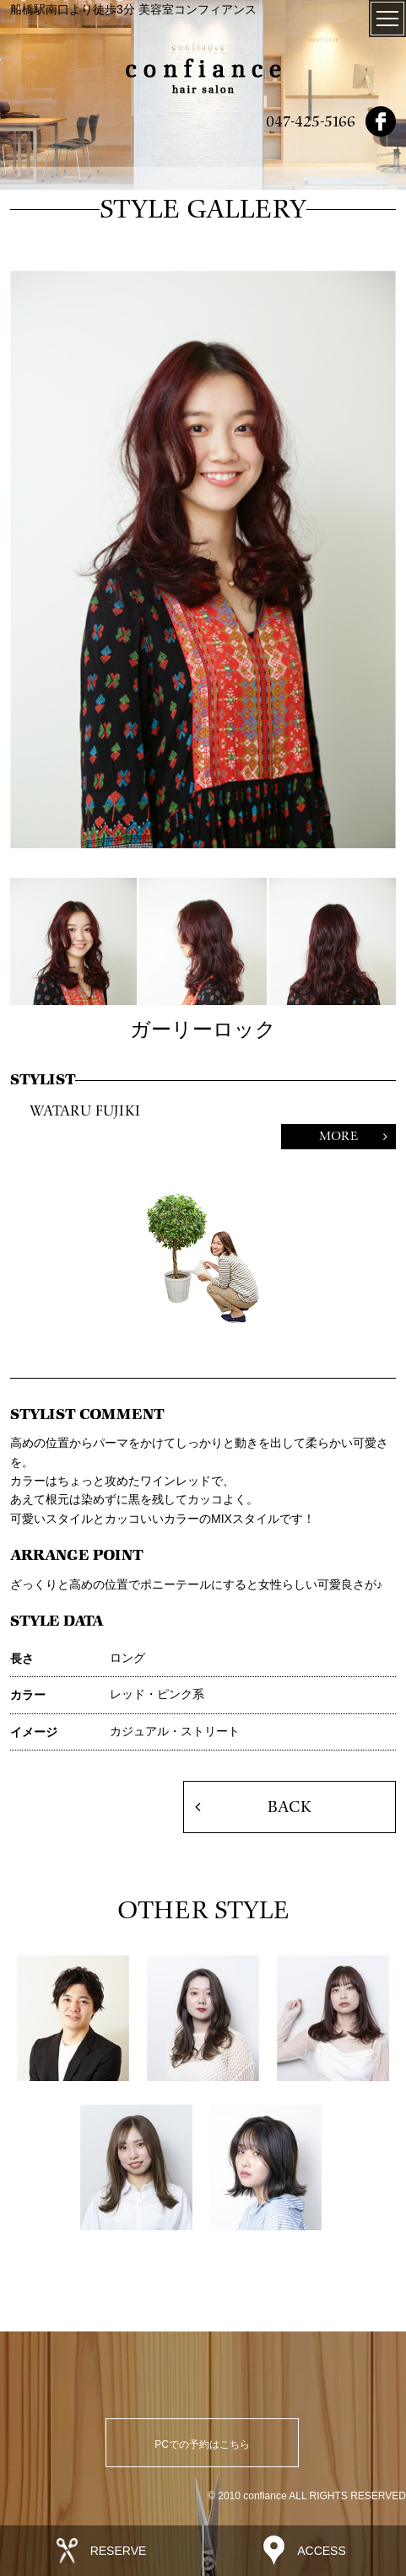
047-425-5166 (310, 121)
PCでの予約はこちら (202, 2444)
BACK (289, 1807)
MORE (338, 1136)
